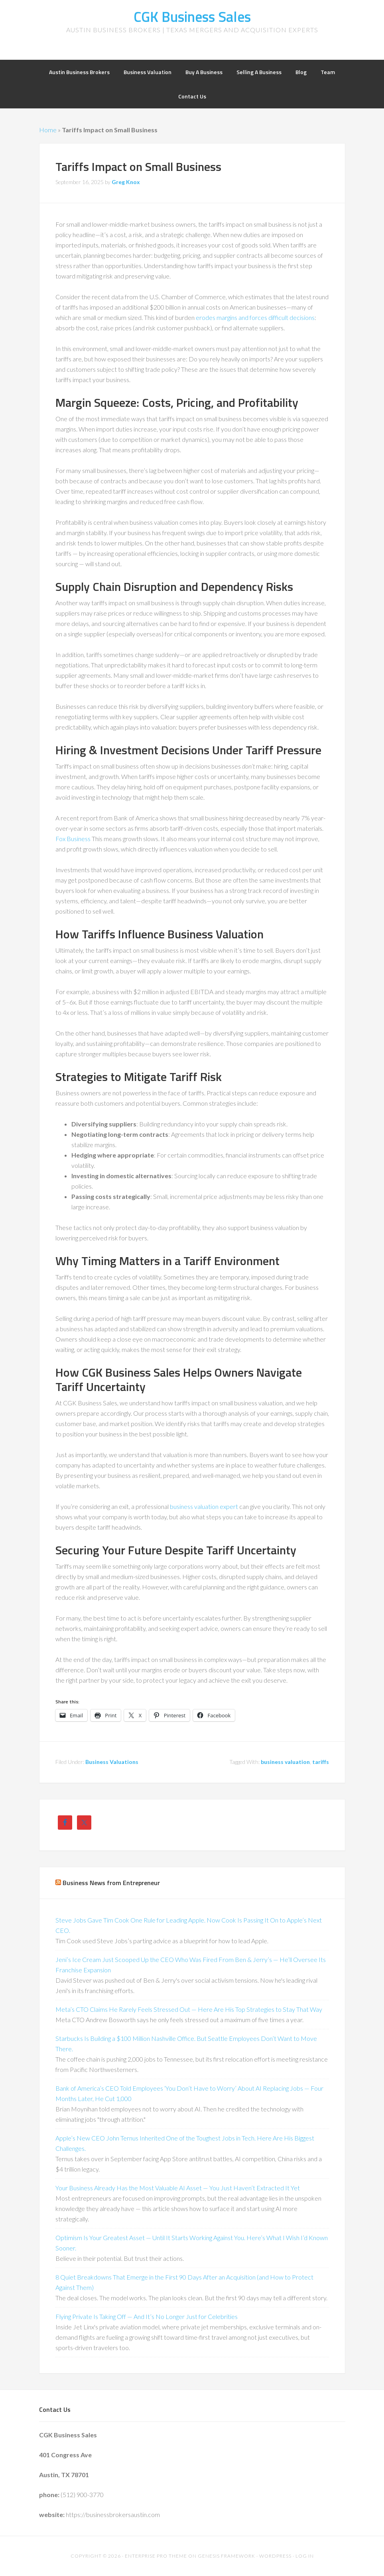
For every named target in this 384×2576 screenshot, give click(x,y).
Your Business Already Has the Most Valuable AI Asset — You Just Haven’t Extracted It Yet (177, 2187)
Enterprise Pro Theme (156, 2556)
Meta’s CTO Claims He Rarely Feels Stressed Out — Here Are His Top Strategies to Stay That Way (188, 2009)
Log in (304, 2556)
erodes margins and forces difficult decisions (255, 317)
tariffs (320, 1761)
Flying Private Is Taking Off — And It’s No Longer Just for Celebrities (146, 2316)
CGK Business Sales (192, 16)
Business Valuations (111, 1761)
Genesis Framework (226, 2556)
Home (48, 129)
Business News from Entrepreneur (111, 1882)
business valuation (285, 1761)
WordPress (275, 2556)
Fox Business (73, 838)
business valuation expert (204, 1506)
